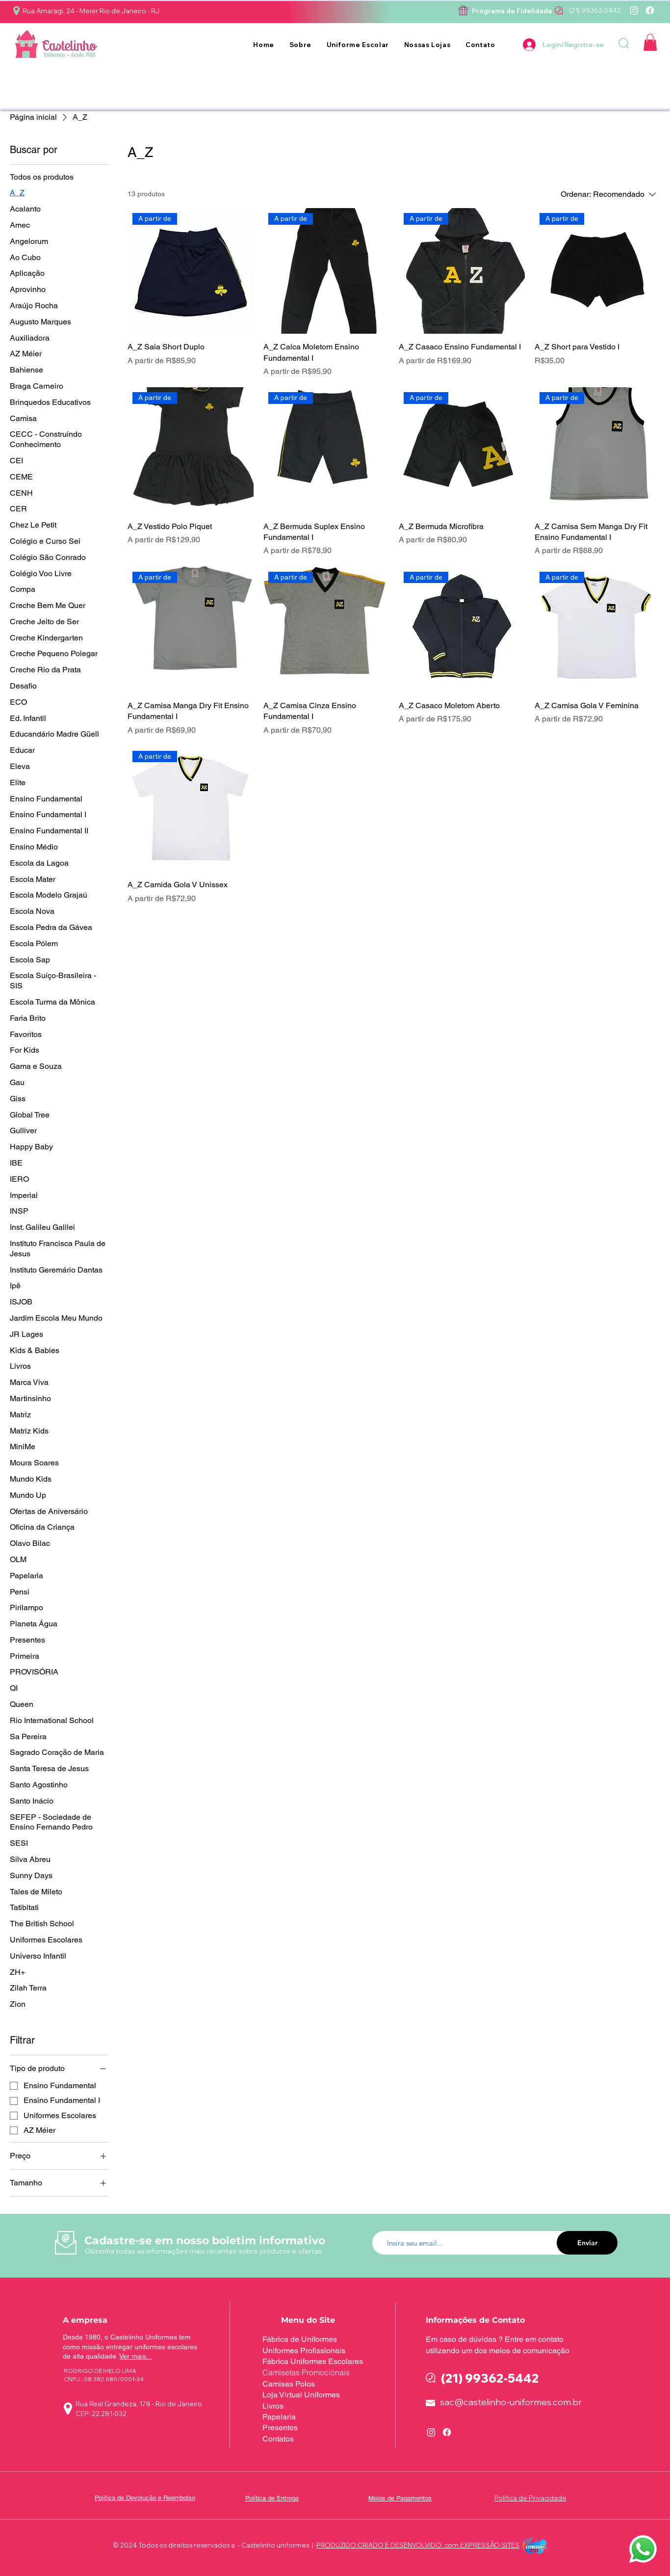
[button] (357, 44)
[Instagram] (634, 10)
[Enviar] (587, 2243)
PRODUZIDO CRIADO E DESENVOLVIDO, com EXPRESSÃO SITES (417, 2545)
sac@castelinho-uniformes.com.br (511, 2402)
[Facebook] (649, 10)
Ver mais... (135, 2356)
